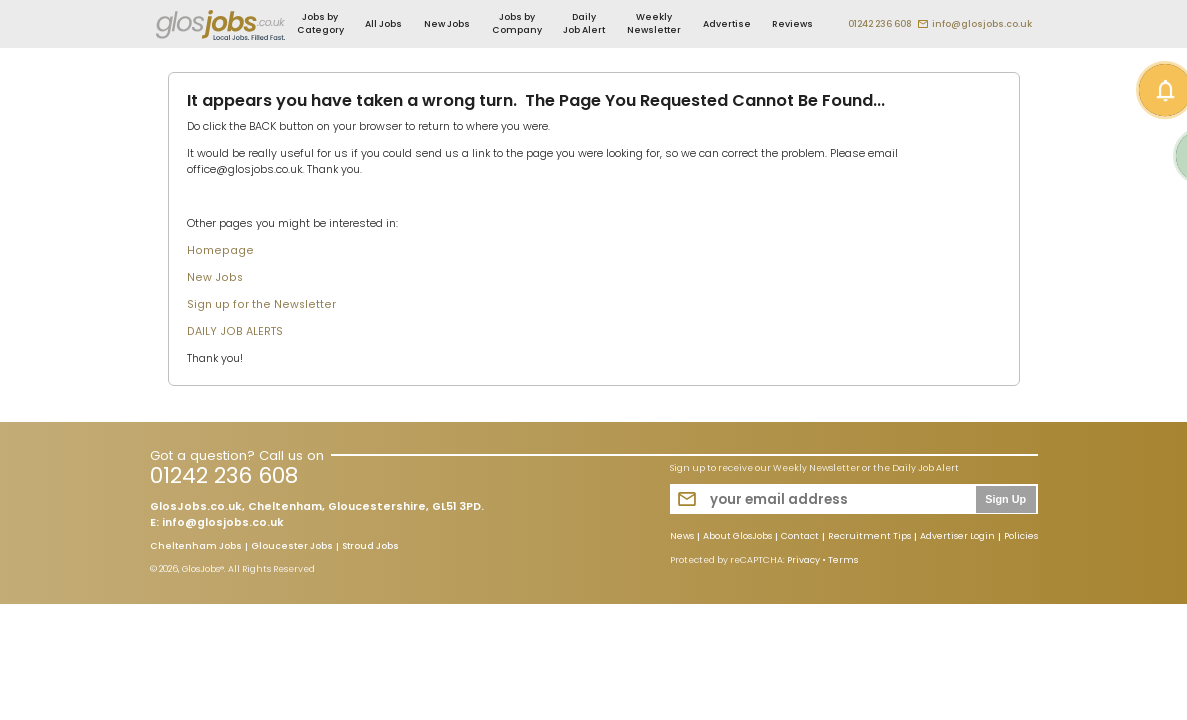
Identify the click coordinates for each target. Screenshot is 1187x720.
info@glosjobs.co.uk (982, 24)
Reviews (792, 24)
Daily (584, 23)
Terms (843, 560)
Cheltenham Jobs (196, 547)
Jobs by (320, 23)
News (682, 537)
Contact (800, 537)
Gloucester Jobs (292, 547)
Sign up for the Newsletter (261, 304)
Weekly (654, 23)
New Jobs (447, 24)
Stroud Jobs (370, 547)
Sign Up (1005, 499)
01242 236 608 (880, 24)
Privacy (803, 560)
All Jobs (383, 24)
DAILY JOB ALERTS (235, 331)
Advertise (727, 24)
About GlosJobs (737, 537)
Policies (1021, 537)
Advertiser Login (957, 537)
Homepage (220, 250)
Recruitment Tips (869, 537)
